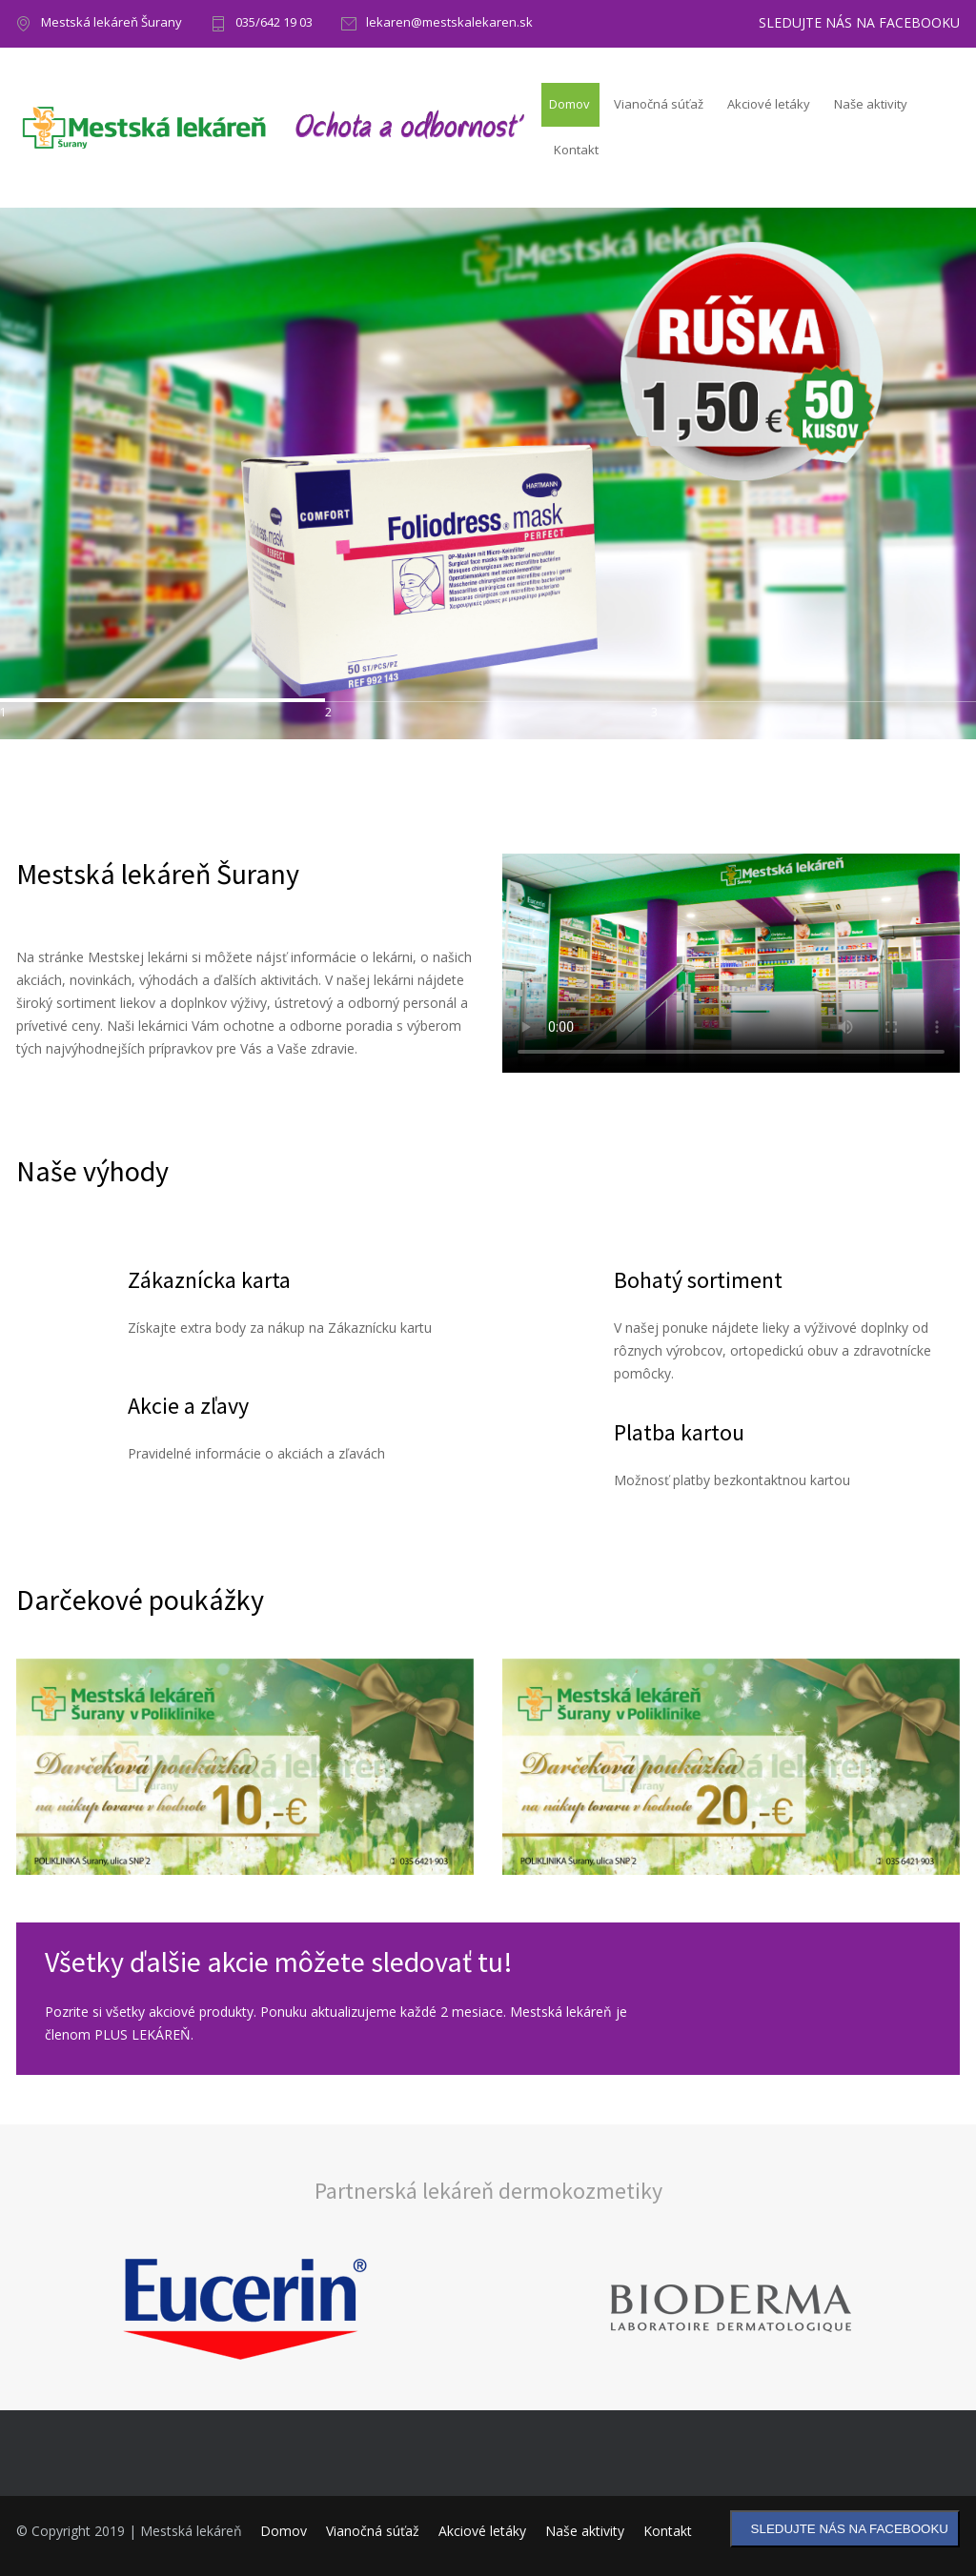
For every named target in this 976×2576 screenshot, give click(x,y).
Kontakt (576, 149)
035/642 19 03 (274, 23)
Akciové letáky (768, 103)
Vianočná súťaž (658, 103)
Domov (569, 103)
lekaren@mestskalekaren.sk (449, 23)
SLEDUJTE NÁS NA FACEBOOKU (859, 23)
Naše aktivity (870, 103)
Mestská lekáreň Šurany (111, 23)
